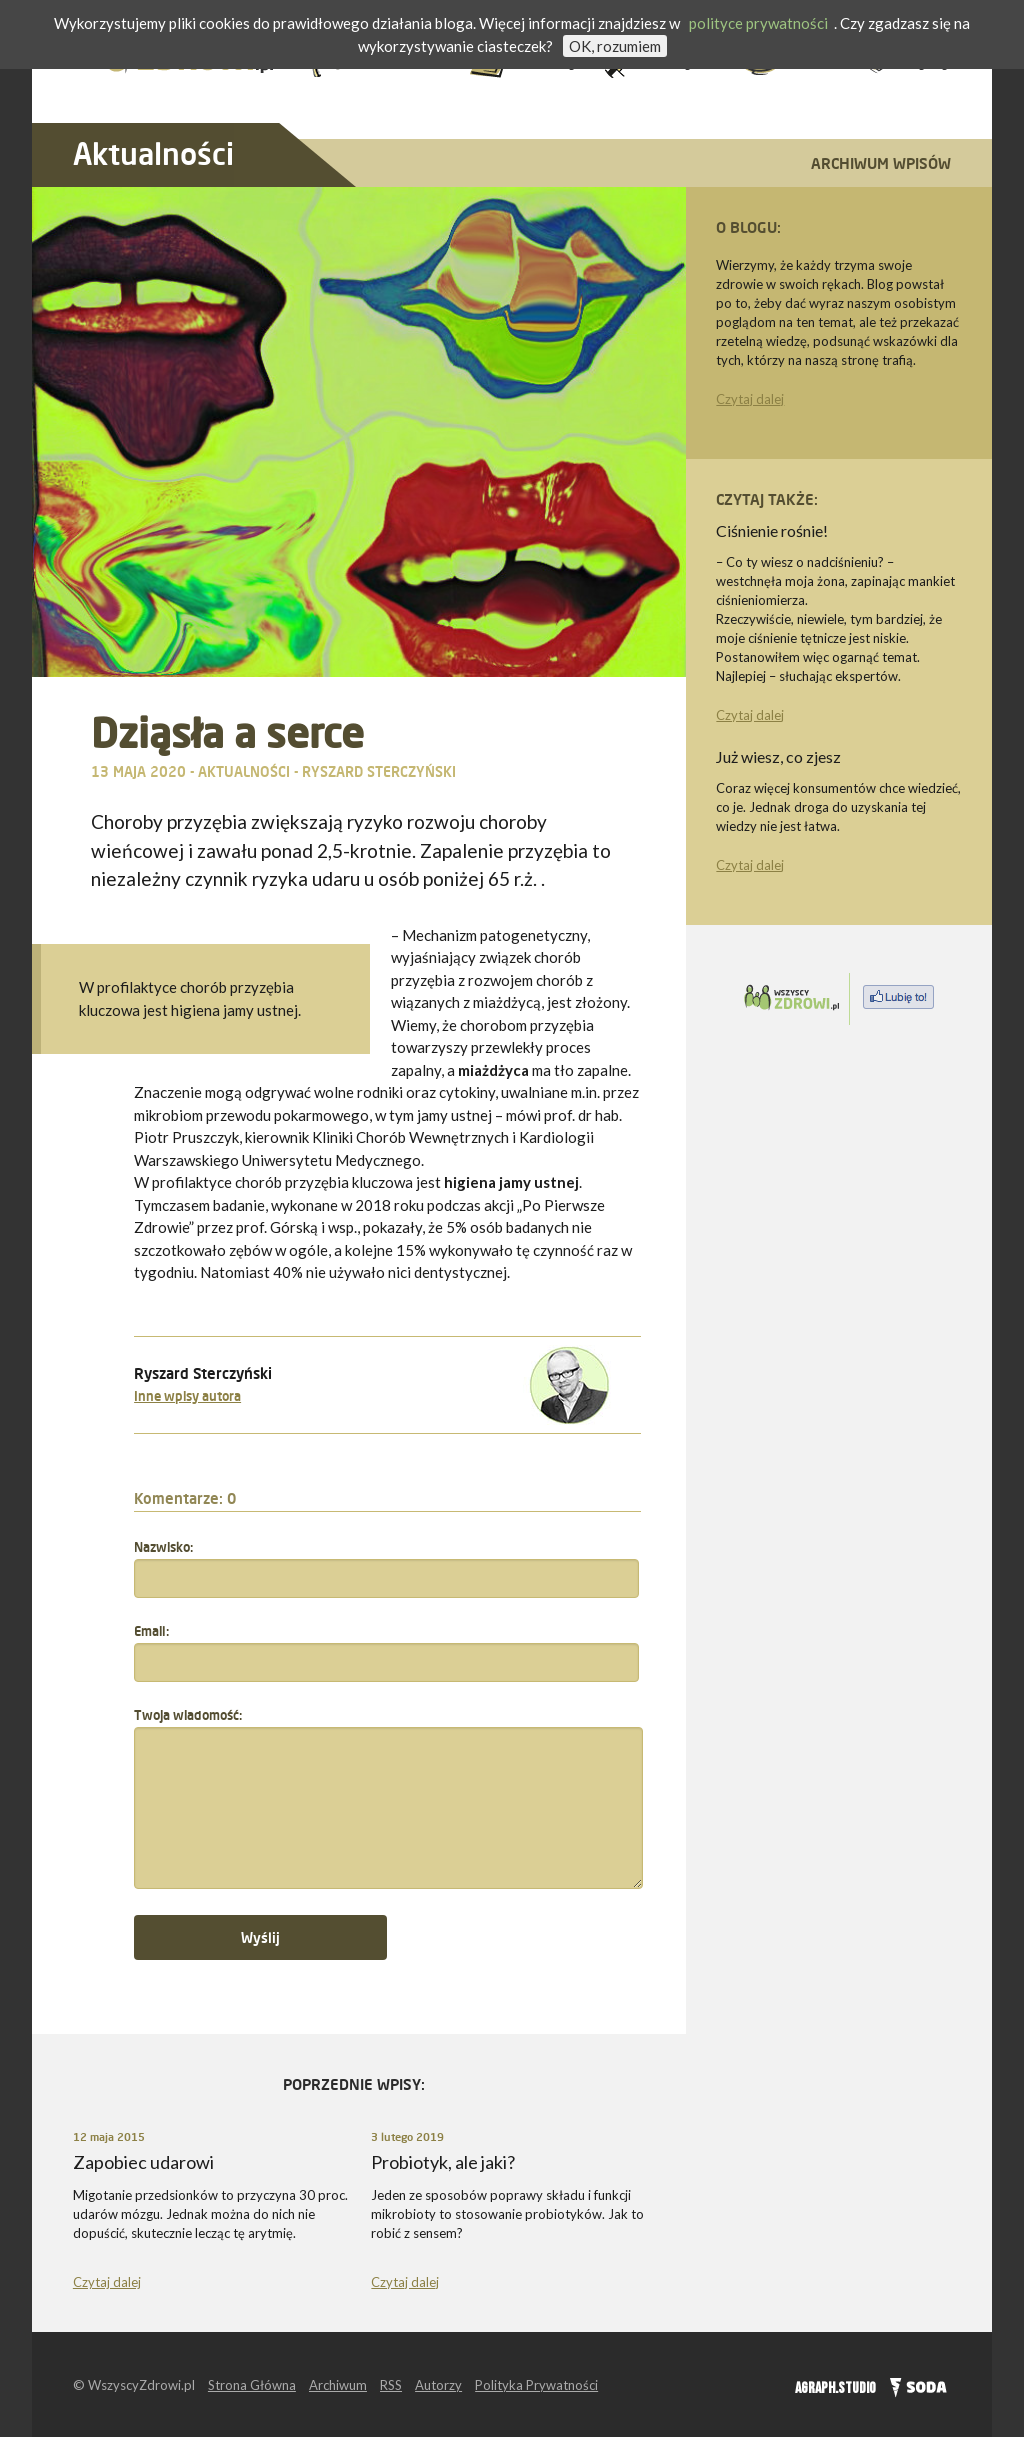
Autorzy (438, 2385)
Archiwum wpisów (881, 163)
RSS (391, 2385)
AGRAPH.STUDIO (835, 2388)
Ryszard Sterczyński (379, 771)
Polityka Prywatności (536, 2385)
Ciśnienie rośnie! (772, 530)
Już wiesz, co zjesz (778, 756)
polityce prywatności (758, 23)
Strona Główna (252, 2385)
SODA (913, 2385)
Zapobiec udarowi (143, 2162)
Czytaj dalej (750, 399)
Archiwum (338, 2385)
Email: (151, 1631)
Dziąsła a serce (227, 732)
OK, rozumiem (615, 46)
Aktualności (153, 153)
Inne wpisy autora (187, 1396)
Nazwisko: (163, 1547)
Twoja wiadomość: (188, 1715)
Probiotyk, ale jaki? (443, 2162)
